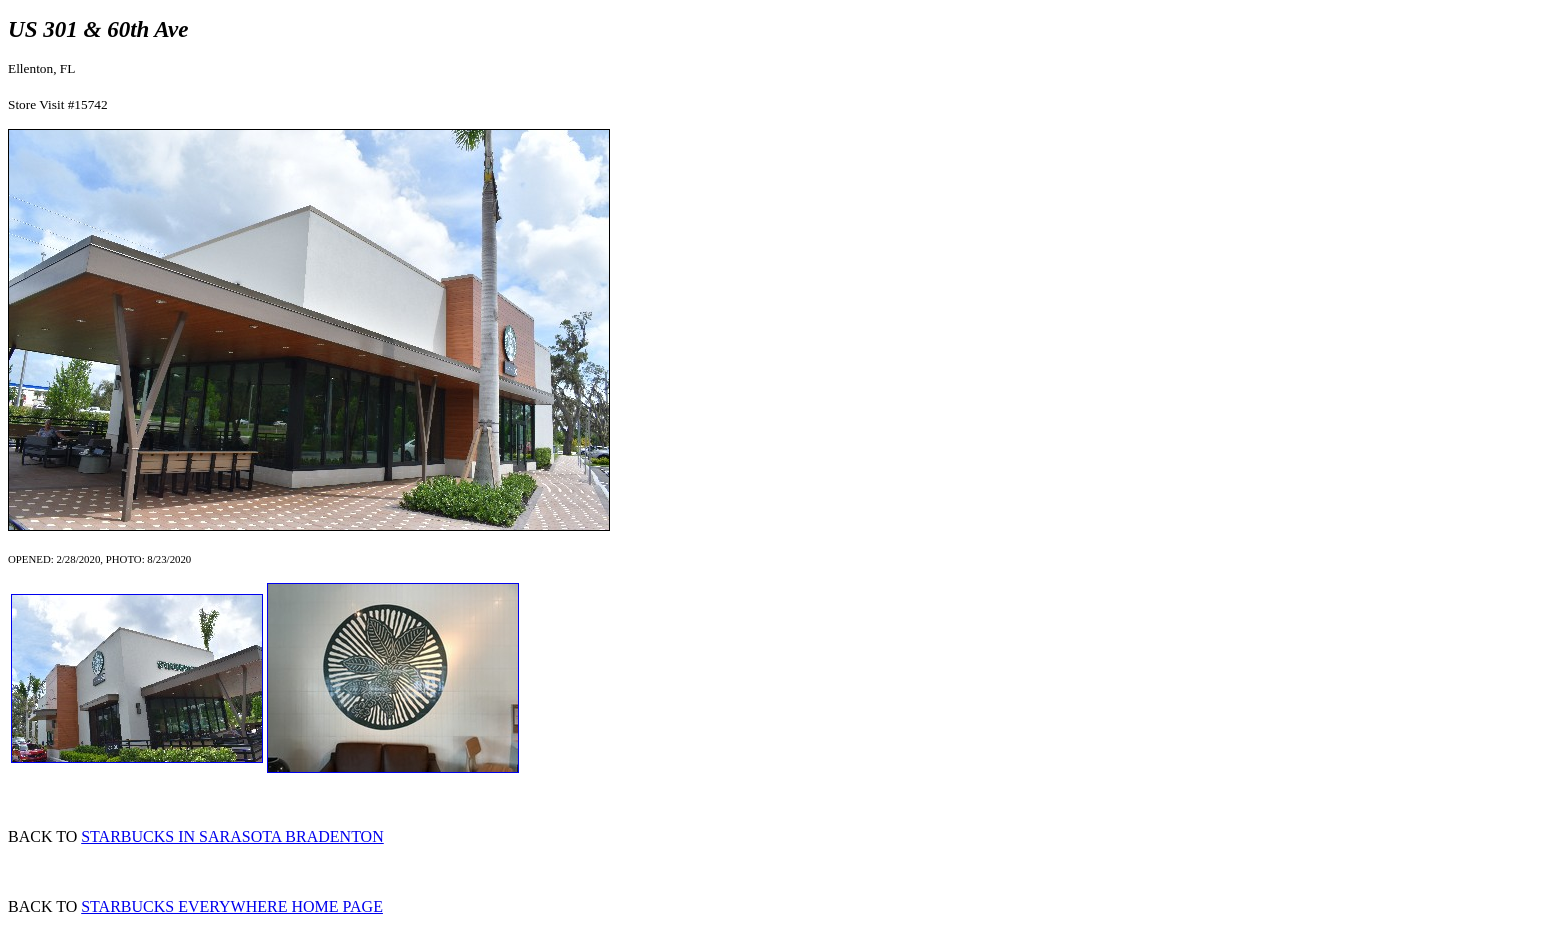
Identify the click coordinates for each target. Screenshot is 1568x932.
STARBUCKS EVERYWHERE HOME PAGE (232, 906)
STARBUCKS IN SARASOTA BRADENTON (232, 836)
